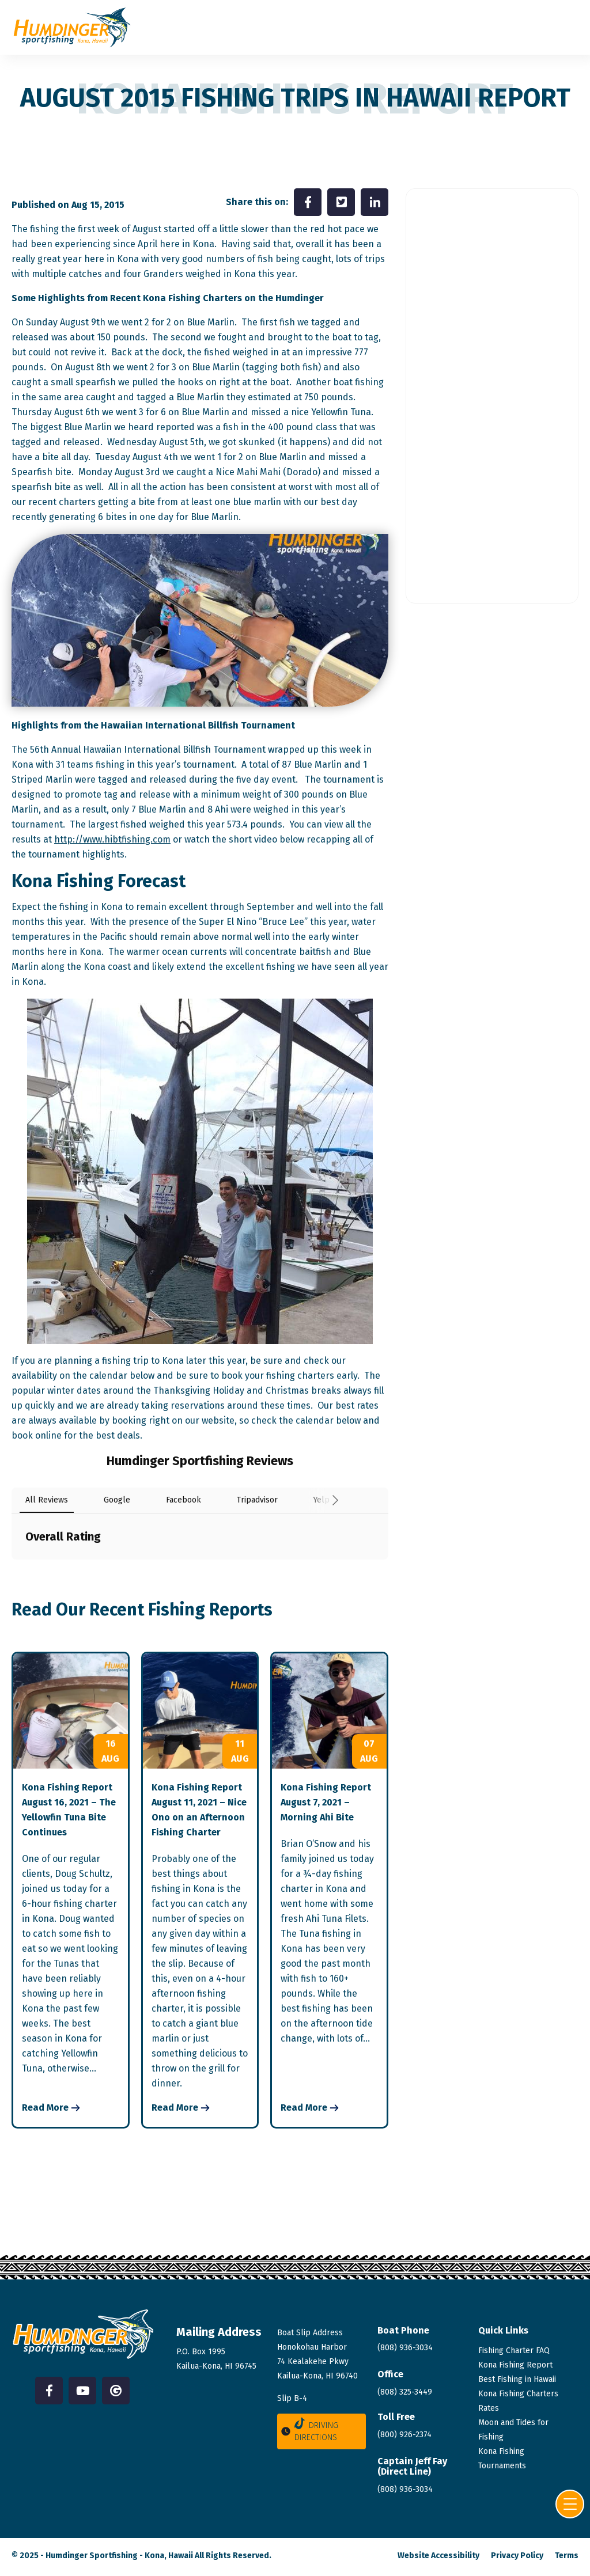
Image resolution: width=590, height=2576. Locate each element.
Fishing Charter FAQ (514, 2350)
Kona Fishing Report (515, 2365)
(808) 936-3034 (405, 2348)
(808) (405, 2489)
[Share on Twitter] (341, 202)
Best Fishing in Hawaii (517, 2379)
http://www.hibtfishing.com (112, 839)
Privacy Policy (517, 2555)
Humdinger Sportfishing (92, 2555)
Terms (566, 2555)
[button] (11, 1571)
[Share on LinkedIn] (374, 202)
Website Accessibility (438, 2555)
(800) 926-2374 (404, 2435)
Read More (45, 2107)
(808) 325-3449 (404, 2392)
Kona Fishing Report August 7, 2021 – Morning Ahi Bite (326, 1802)
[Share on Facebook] (308, 202)
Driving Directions (309, 2430)
